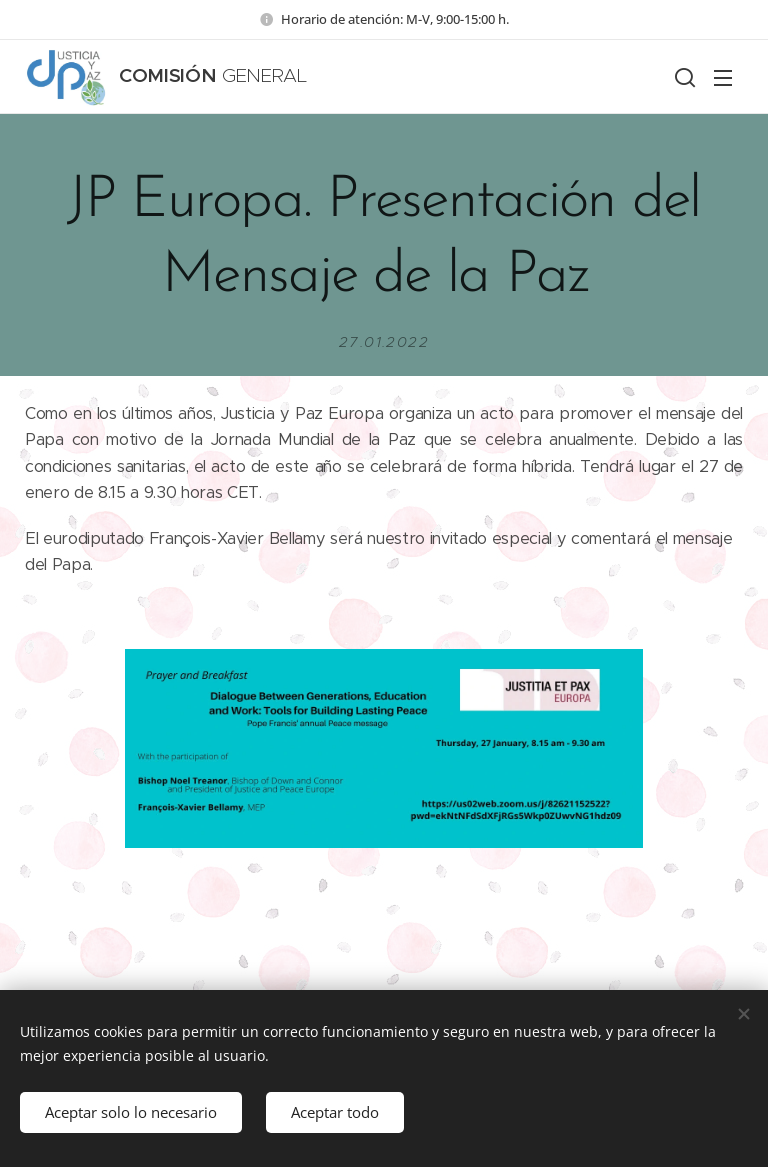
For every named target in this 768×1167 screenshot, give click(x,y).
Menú (723, 78)
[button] (683, 77)
